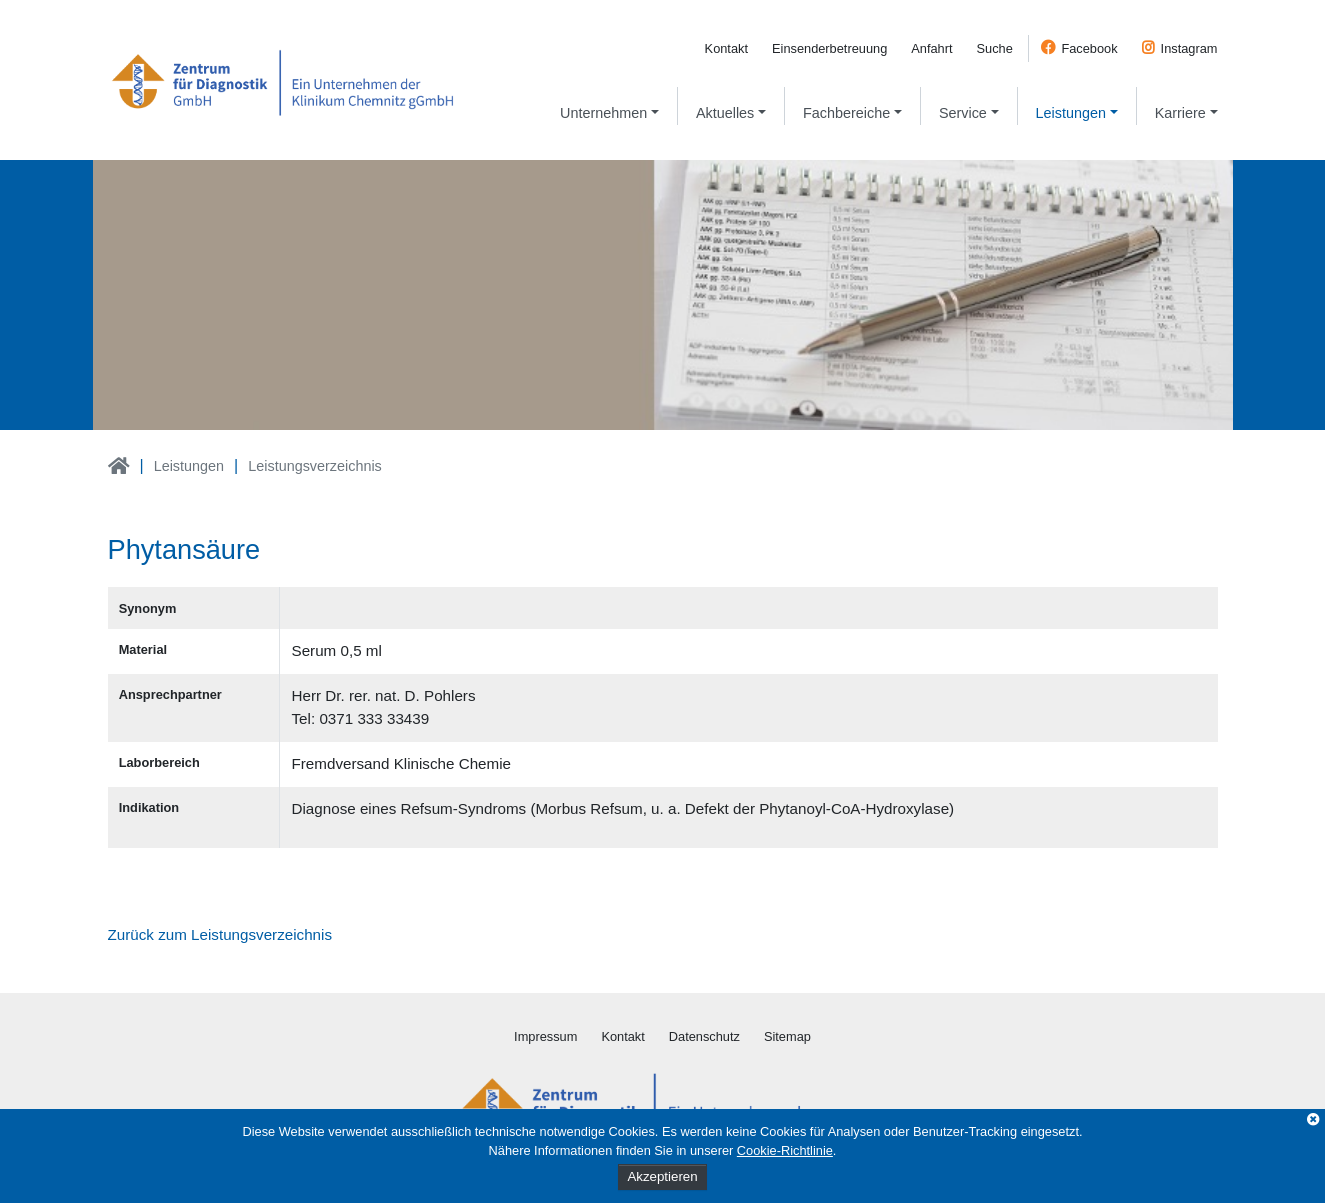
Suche (995, 48)
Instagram (1189, 48)
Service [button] (963, 113)
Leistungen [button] (1071, 113)
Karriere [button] (1180, 113)
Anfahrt (931, 48)
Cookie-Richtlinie (785, 1150)
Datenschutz (704, 1036)
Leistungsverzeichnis (315, 466)
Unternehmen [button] (603, 113)
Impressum (545, 1036)
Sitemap (787, 1036)
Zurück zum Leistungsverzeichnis (220, 934)
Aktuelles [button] (725, 113)
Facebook (1089, 48)
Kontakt (726, 48)
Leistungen (189, 466)
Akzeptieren (662, 1176)
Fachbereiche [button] (846, 113)
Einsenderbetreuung (829, 48)
